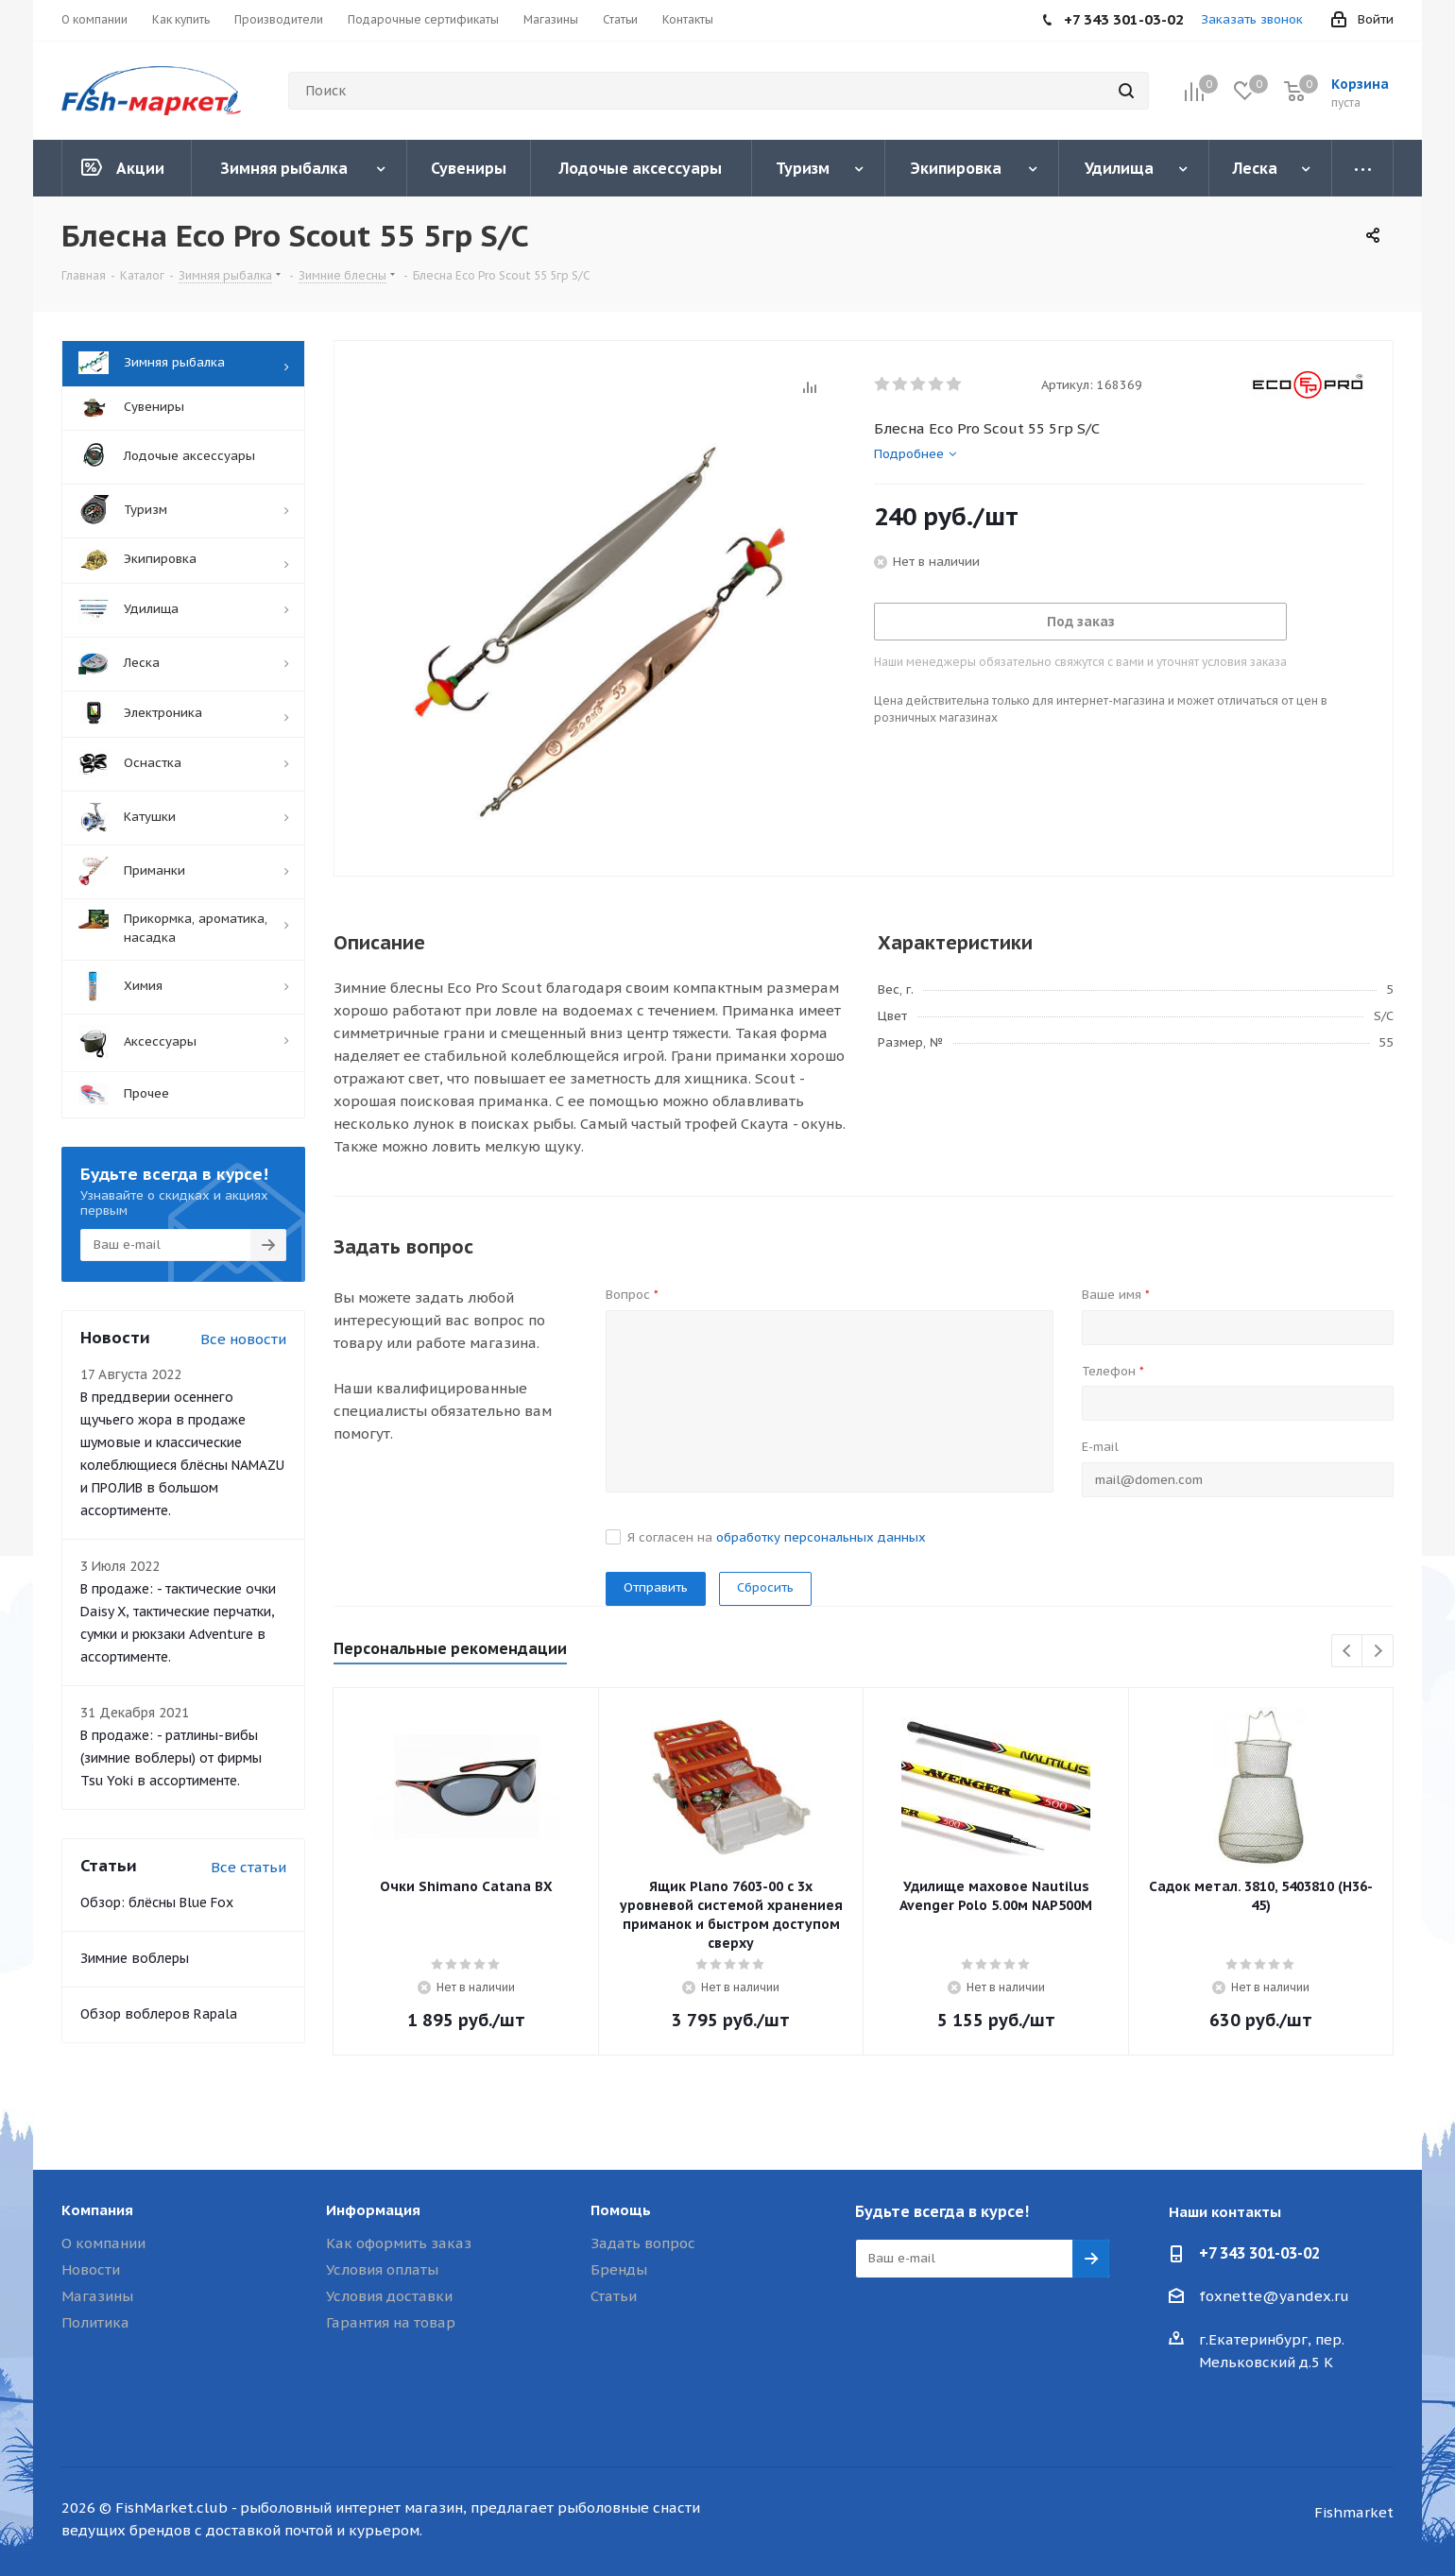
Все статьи (248, 1867)
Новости (90, 2269)
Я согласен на (776, 1537)
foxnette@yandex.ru (1274, 2296)
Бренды (619, 2269)
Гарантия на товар (390, 2322)
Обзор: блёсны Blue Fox (156, 1902)
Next (1378, 1651)
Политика (95, 2322)
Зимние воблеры (134, 1958)
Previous (1347, 1651)
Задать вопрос (643, 2243)
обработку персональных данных (821, 1537)
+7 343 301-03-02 (1259, 2252)
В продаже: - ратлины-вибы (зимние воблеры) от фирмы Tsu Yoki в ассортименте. (171, 1758)
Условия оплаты (382, 2269)
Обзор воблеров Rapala (158, 2013)
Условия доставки (389, 2296)
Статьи (614, 2296)
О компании (103, 2243)
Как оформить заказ (398, 2243)
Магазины (97, 2296)
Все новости (243, 1339)
